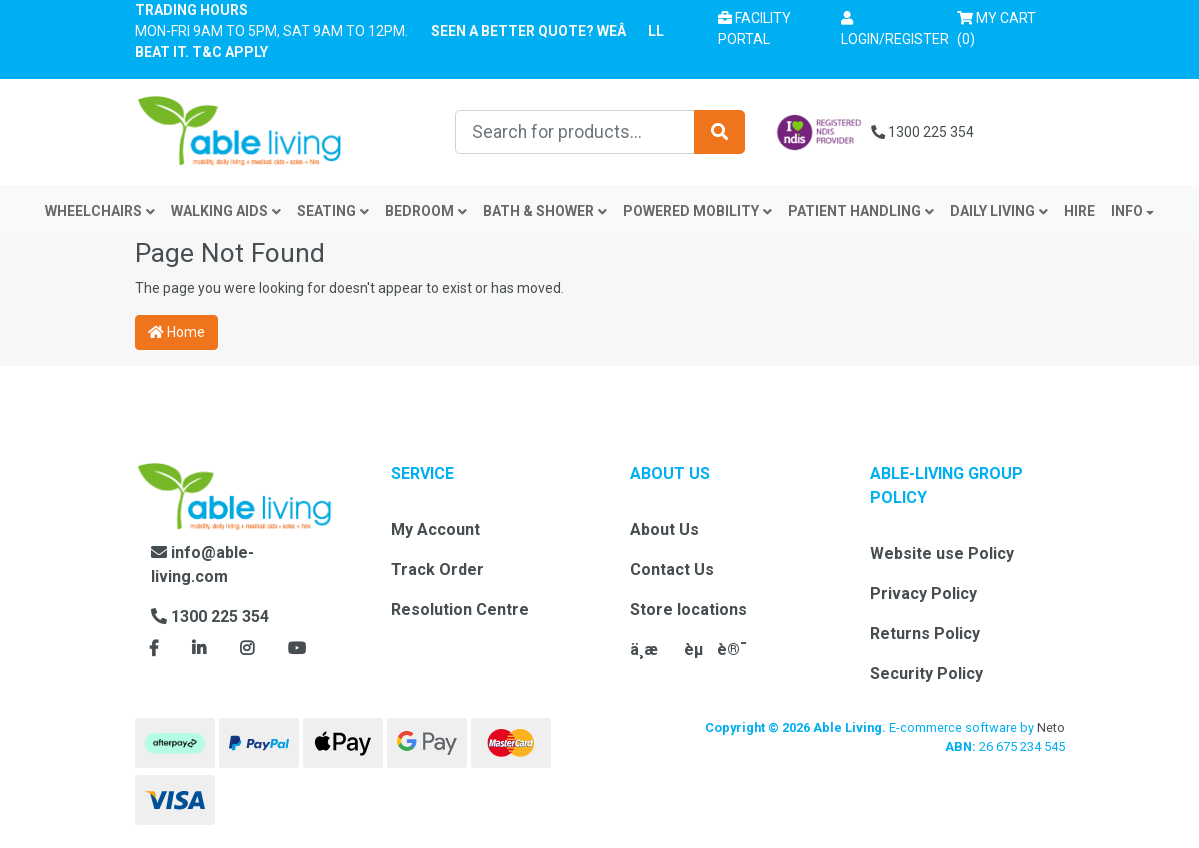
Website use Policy (942, 553)
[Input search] (575, 132)
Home (176, 332)
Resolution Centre (460, 609)
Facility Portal (754, 28)
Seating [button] (333, 211)
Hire (1079, 211)
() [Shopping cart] (1003, 27)
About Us (664, 529)
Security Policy (926, 673)
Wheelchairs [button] (100, 211)
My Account (435, 529)
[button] (895, 29)
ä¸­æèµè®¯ (688, 649)
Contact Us (672, 569)
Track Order (437, 569)
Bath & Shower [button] (545, 211)
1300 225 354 (922, 132)
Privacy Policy (923, 593)
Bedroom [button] (426, 211)
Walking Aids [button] (226, 211)
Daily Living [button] (999, 211)
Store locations (688, 609)
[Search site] (719, 132)
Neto (1051, 727)
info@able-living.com (202, 564)
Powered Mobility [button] (697, 211)
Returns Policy (925, 633)
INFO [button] (1127, 211)
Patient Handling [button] (861, 211)
